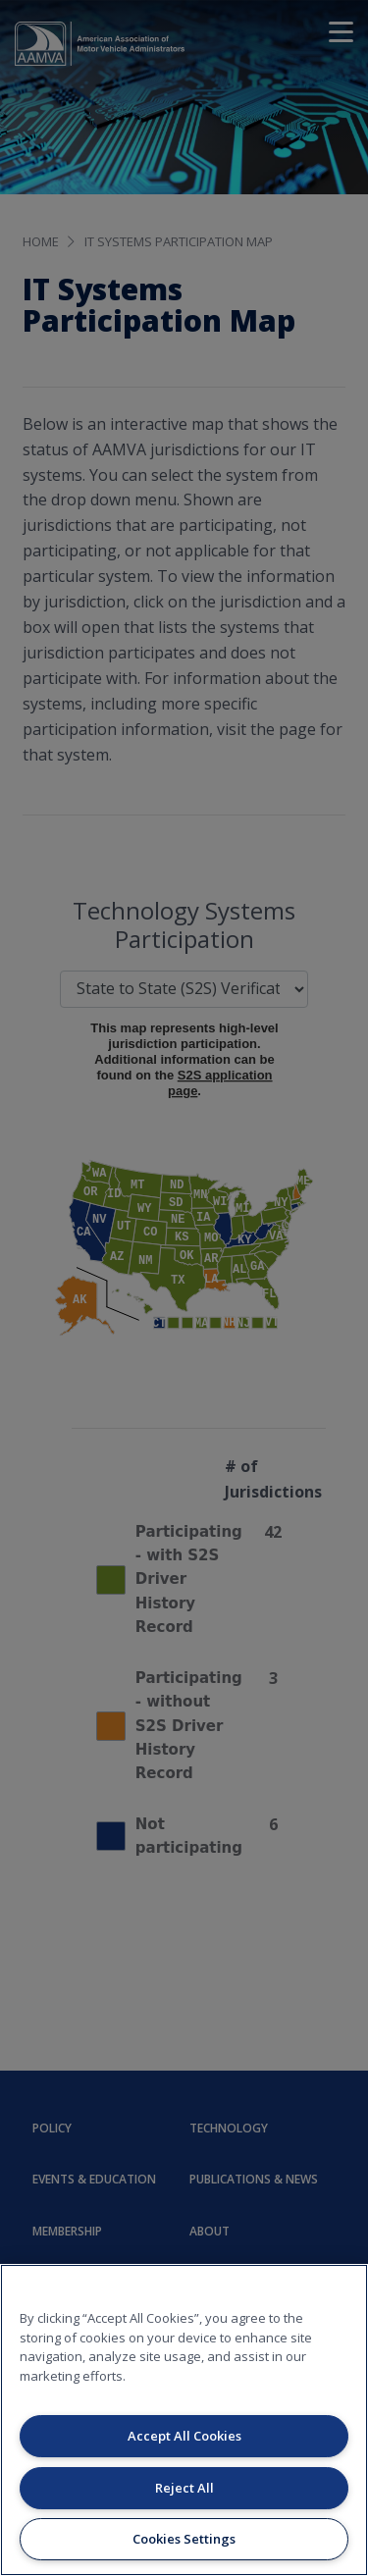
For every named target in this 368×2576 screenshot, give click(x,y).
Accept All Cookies (184, 2436)
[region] (184, 2420)
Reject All (184, 2488)
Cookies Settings (184, 2539)
